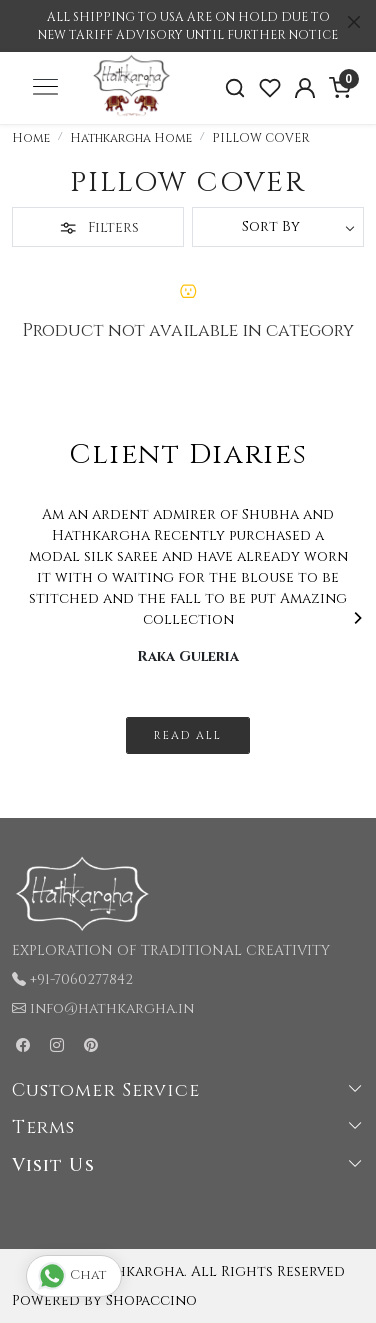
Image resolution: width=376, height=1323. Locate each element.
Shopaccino (151, 1300)
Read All (188, 735)
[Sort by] (278, 227)
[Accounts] (304, 88)
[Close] (354, 22)
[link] (235, 88)
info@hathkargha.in (112, 1008)
